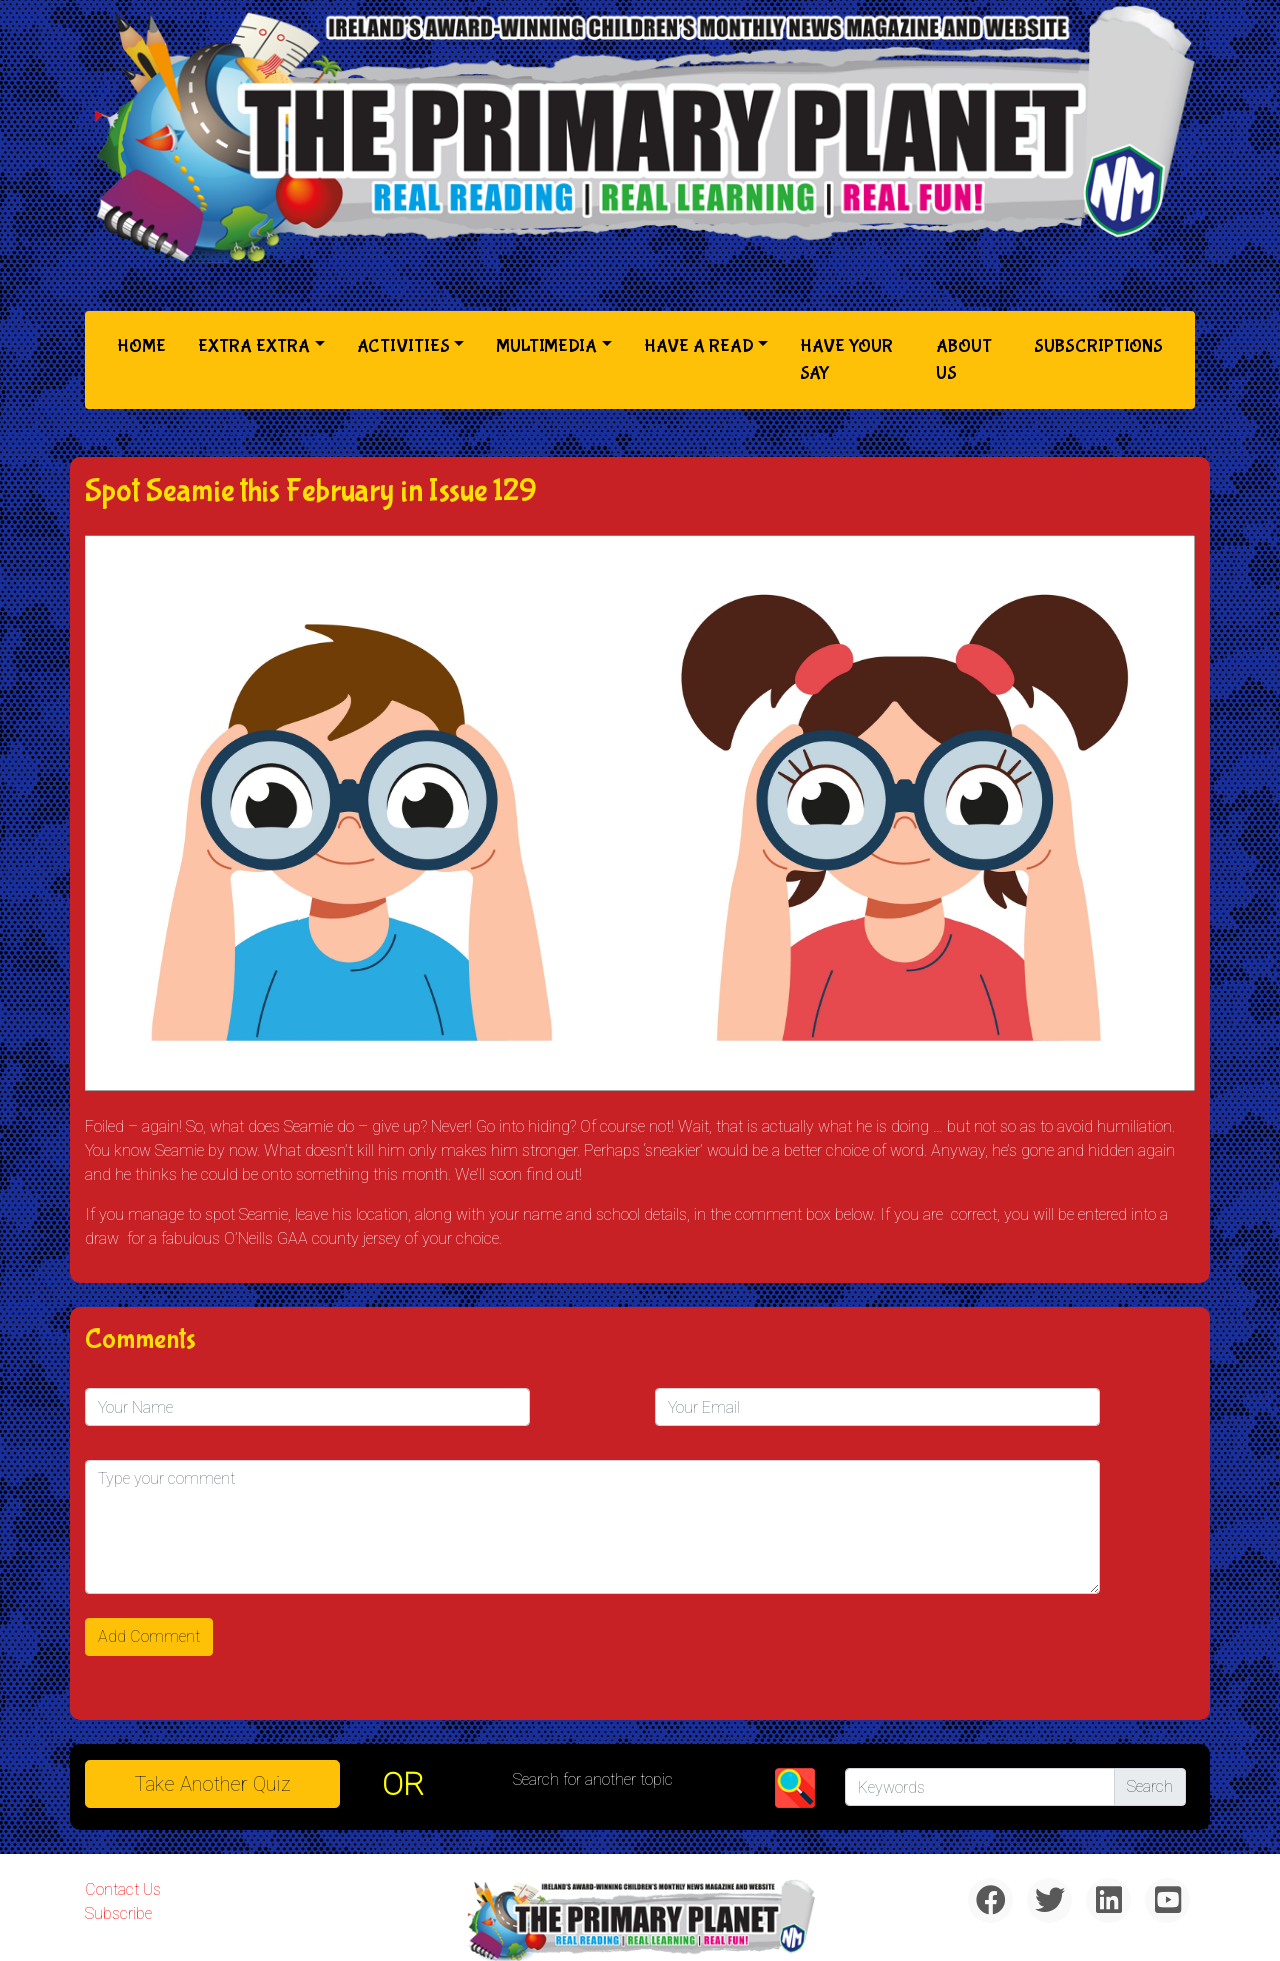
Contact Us (123, 1889)
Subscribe (118, 1913)
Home (145, 344)
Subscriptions (1098, 346)
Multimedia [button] (546, 346)
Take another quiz (213, 1784)
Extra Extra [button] (254, 346)
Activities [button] (403, 346)
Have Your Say (846, 360)
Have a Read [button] (699, 346)
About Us (964, 360)
